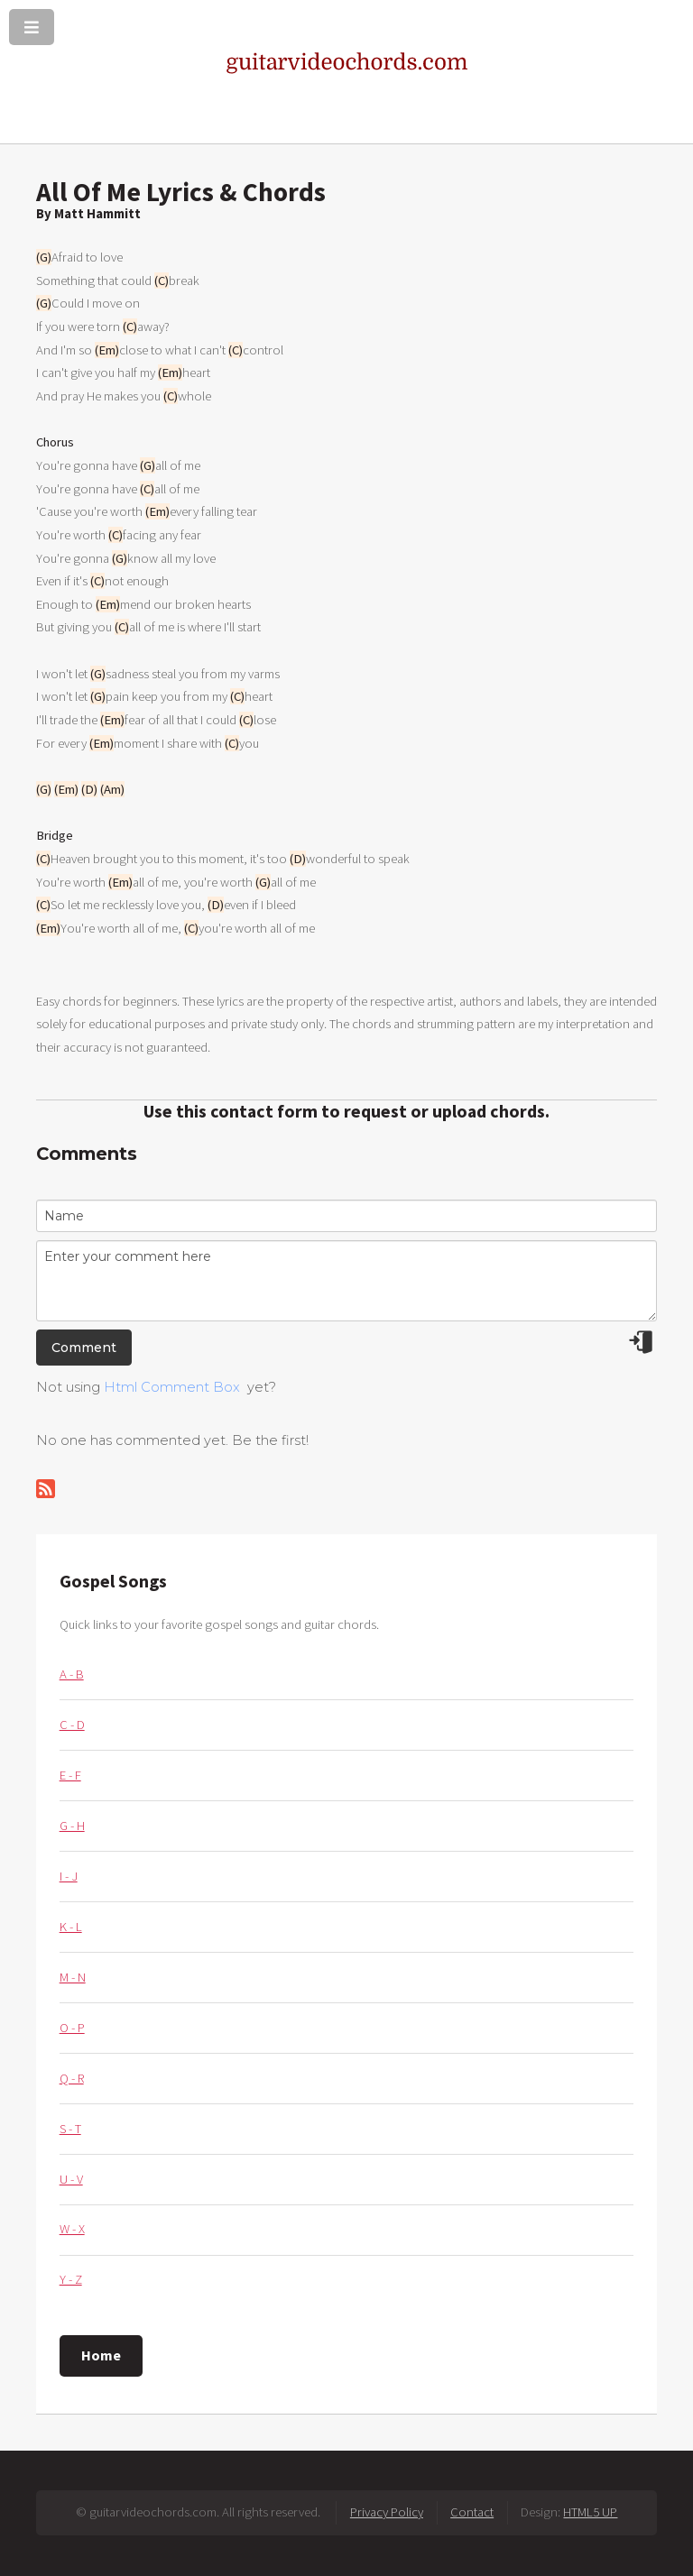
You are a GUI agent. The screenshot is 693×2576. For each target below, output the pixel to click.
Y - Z (71, 2279)
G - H (72, 1825)
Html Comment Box (172, 1387)
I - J (69, 1876)
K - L (71, 1926)
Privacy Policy (386, 2512)
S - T (70, 2129)
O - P (72, 2027)
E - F (70, 1775)
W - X (72, 2229)
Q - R (72, 2078)
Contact (472, 2512)
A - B (72, 1674)
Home (101, 2355)
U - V (71, 2179)
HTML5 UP (590, 2512)
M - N (73, 1977)
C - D (72, 1724)
